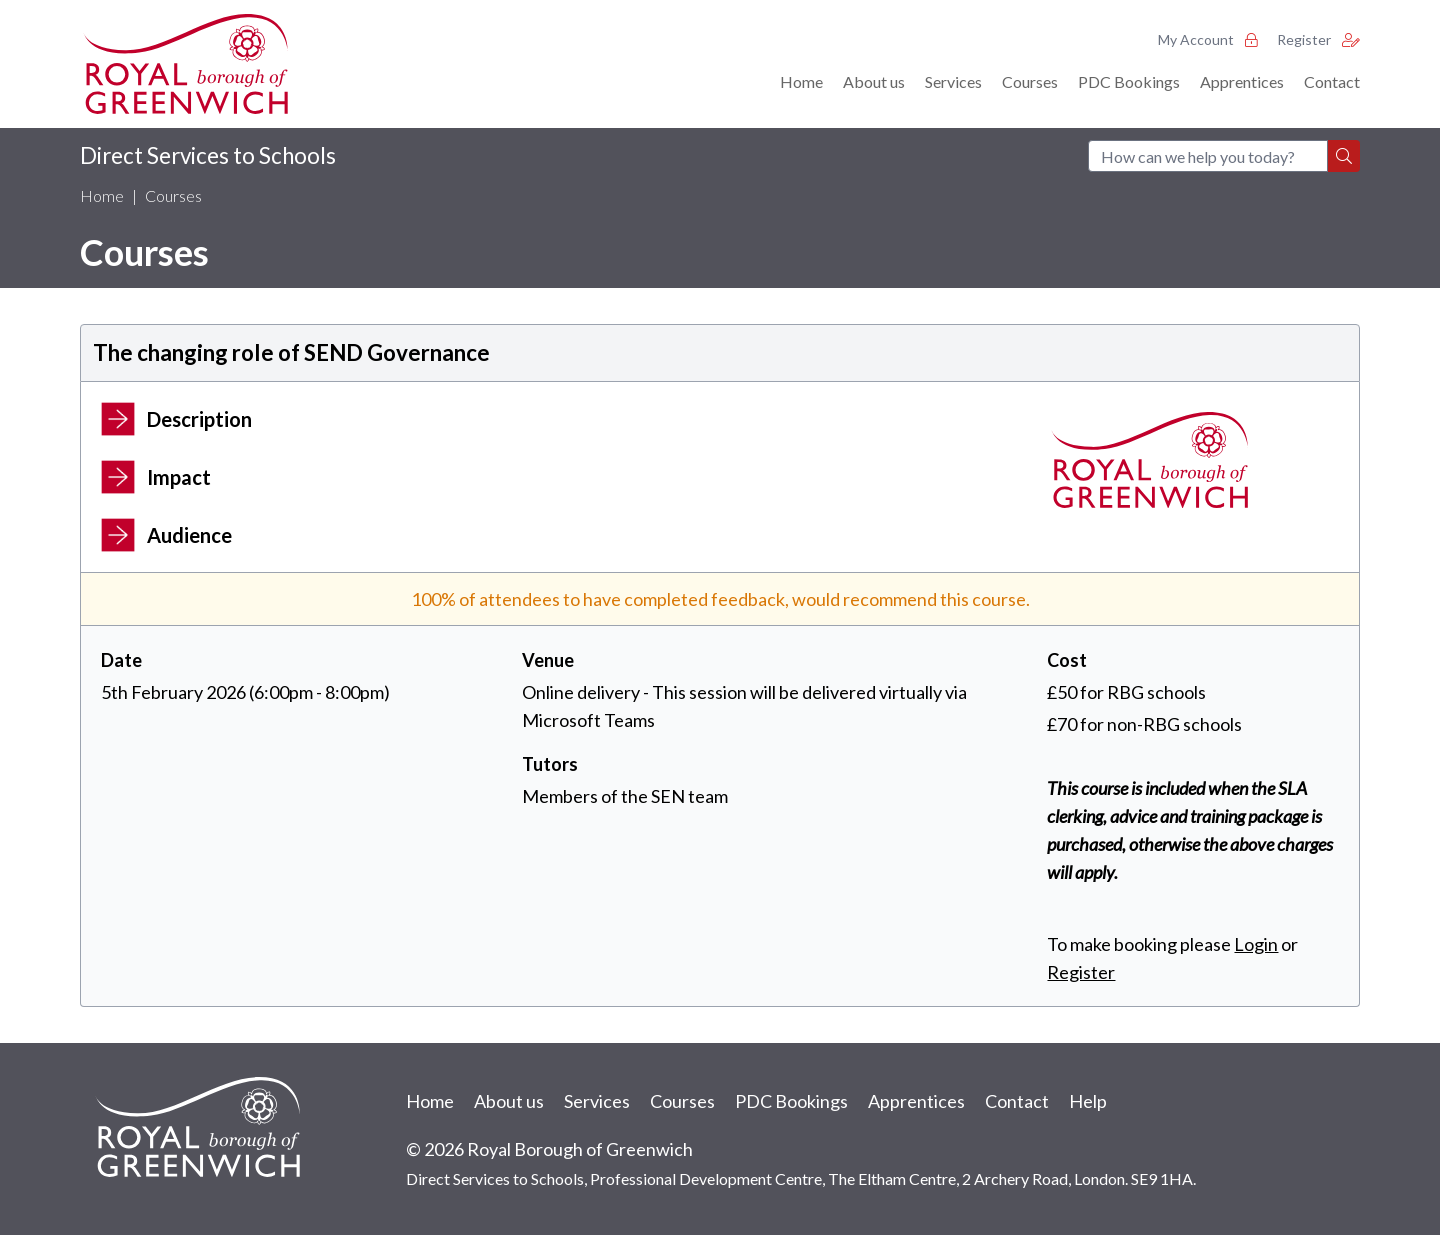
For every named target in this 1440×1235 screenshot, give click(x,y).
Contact (1332, 81)
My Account (1207, 39)
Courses (1030, 81)
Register (1318, 39)
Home (801, 81)
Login (1256, 944)
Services (953, 81)
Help (1088, 1101)
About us (874, 81)
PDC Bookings (1129, 81)
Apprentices (1242, 81)
